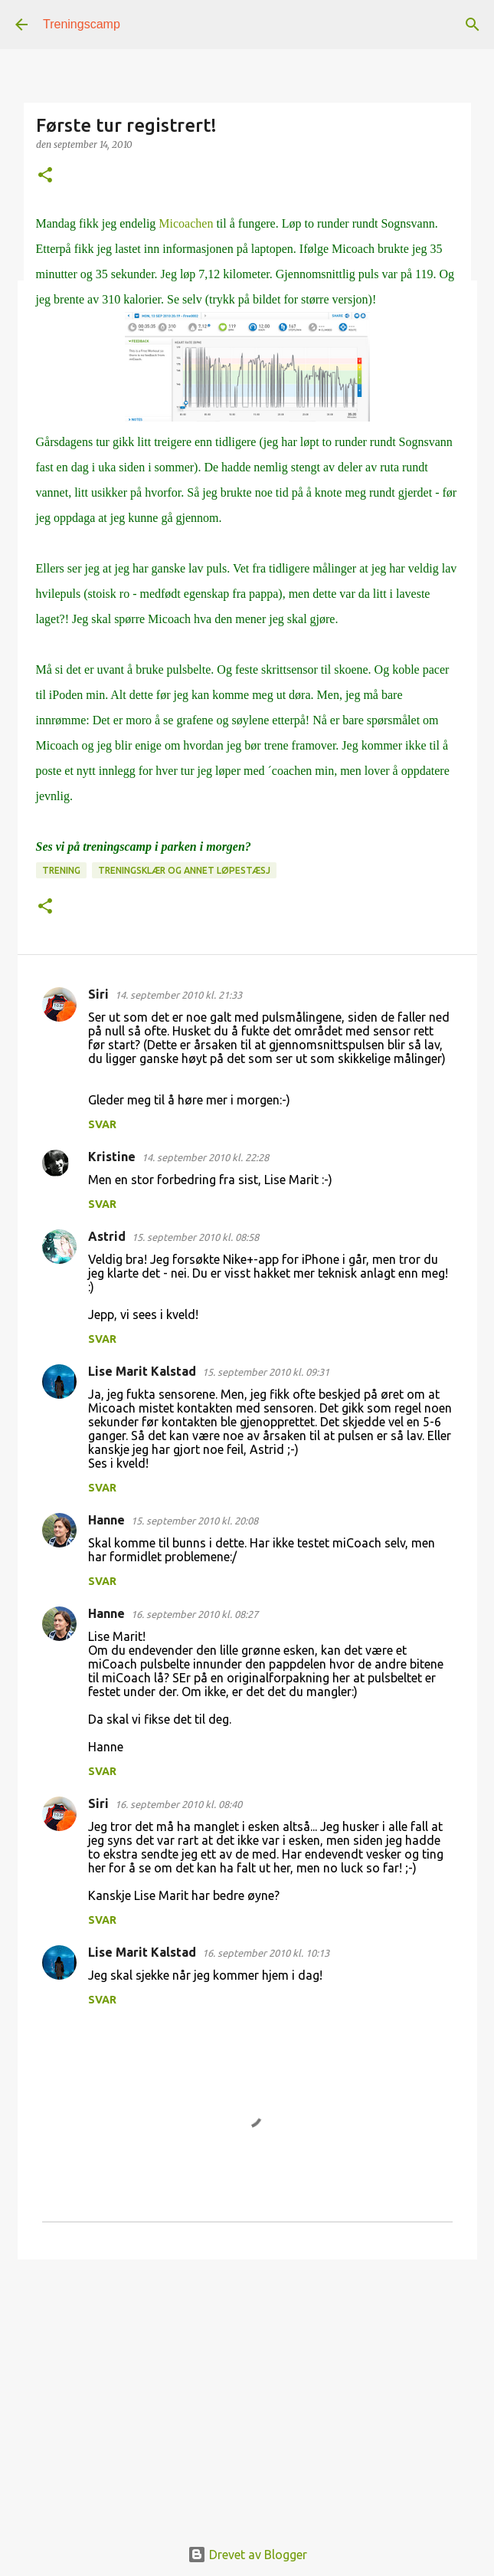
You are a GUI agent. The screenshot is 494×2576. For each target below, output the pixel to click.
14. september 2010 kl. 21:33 (178, 994)
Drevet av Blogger (247, 2554)
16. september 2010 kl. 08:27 (194, 1614)
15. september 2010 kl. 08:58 (195, 1237)
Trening (61, 870)
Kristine (112, 1156)
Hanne (106, 1520)
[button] (45, 176)
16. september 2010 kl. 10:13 (265, 1953)
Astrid (107, 1236)
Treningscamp (81, 24)
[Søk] (472, 24)
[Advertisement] (247, 2389)
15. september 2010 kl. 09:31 (265, 1372)
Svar (102, 1124)
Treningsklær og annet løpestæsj (184, 870)
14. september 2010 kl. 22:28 (205, 1157)
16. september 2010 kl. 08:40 (178, 1804)
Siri (98, 994)
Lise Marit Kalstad (142, 1371)
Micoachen (186, 223)
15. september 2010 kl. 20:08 (194, 1520)
